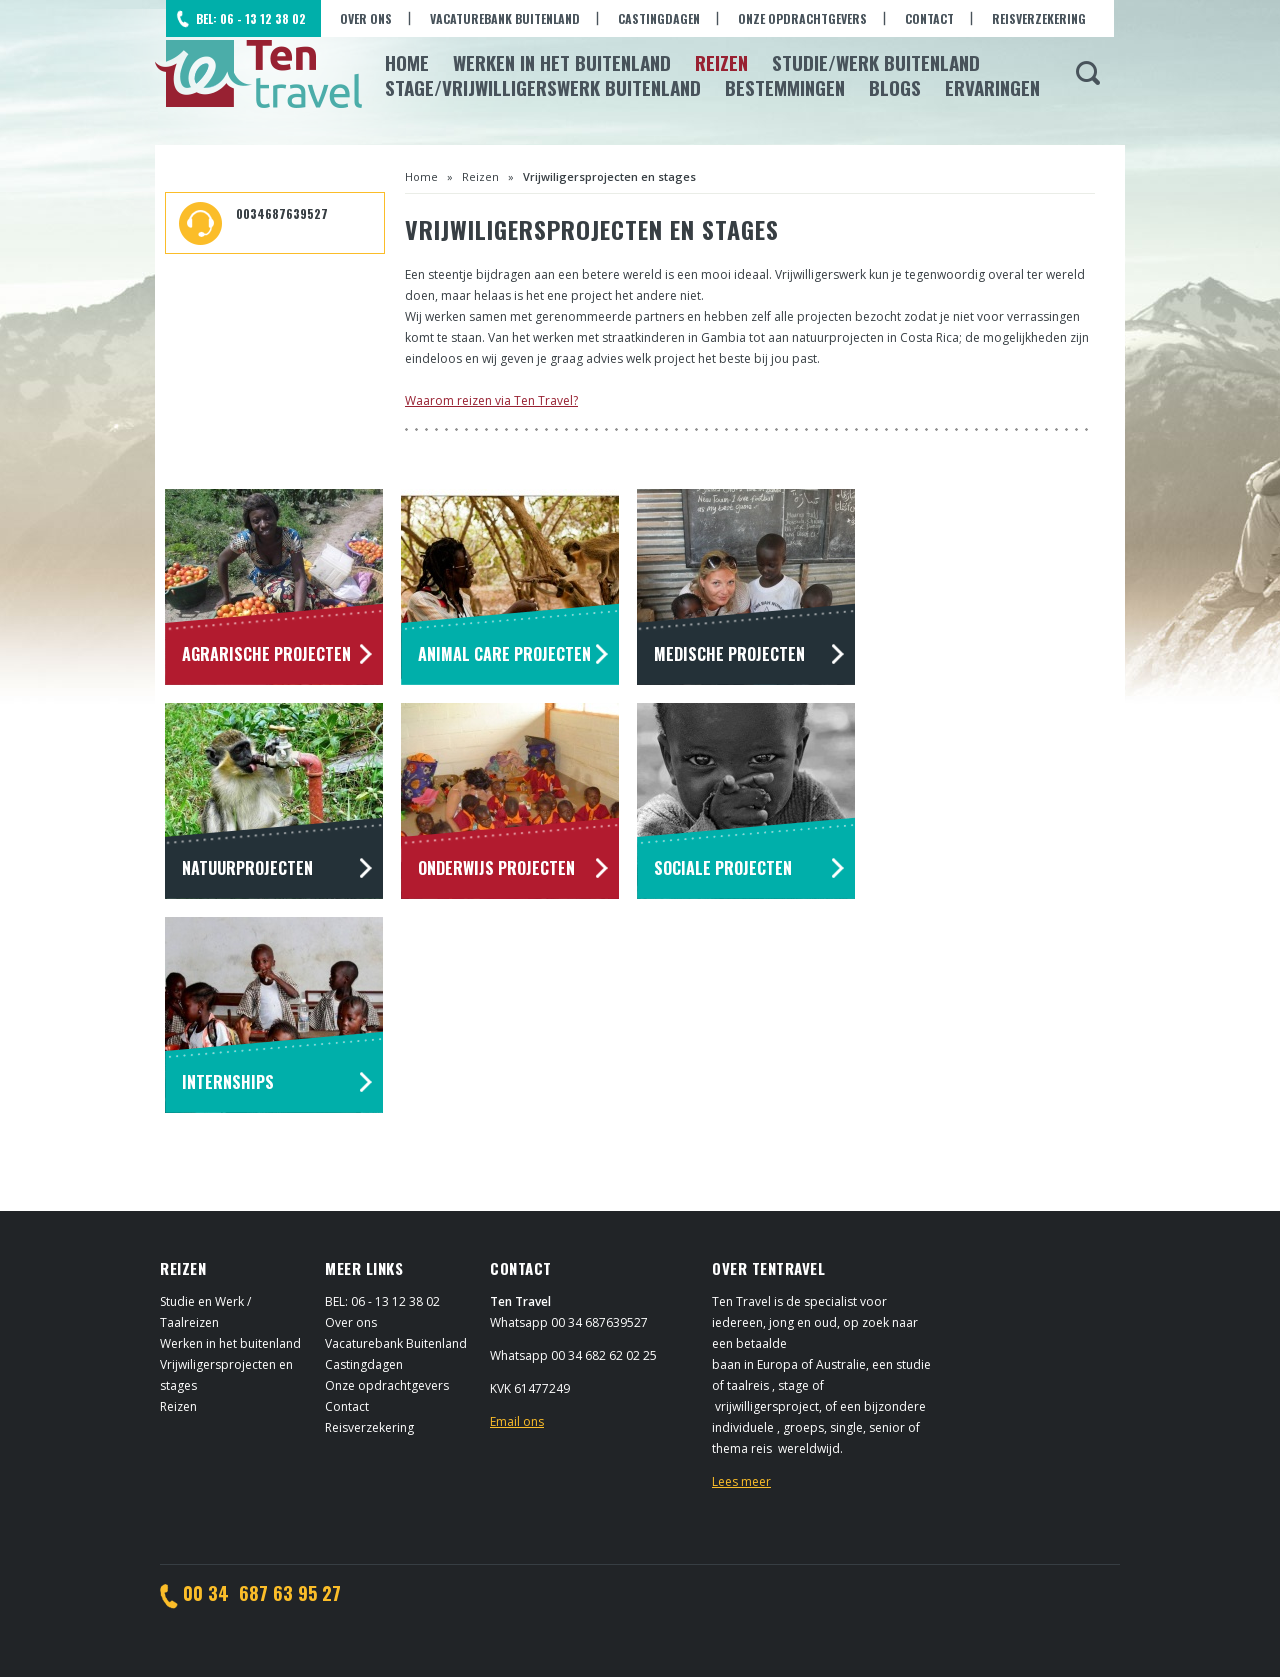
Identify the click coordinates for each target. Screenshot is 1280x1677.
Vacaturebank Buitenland (505, 18)
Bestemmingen (785, 87)
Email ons (517, 1421)
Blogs (895, 87)
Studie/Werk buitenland (876, 62)
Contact (929, 18)
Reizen (721, 62)
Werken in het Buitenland (562, 62)
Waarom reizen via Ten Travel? (491, 400)
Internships (228, 1082)
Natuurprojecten (247, 868)
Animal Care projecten (504, 654)
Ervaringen (992, 87)
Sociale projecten (723, 868)
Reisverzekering (1039, 18)
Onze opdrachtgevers (802, 18)
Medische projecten (729, 654)
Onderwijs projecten (496, 868)
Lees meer (741, 1481)
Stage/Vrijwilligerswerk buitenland (543, 87)
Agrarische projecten (266, 654)
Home (407, 62)
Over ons (366, 18)
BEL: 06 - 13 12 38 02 (251, 18)
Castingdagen (659, 18)
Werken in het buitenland (230, 1343)
